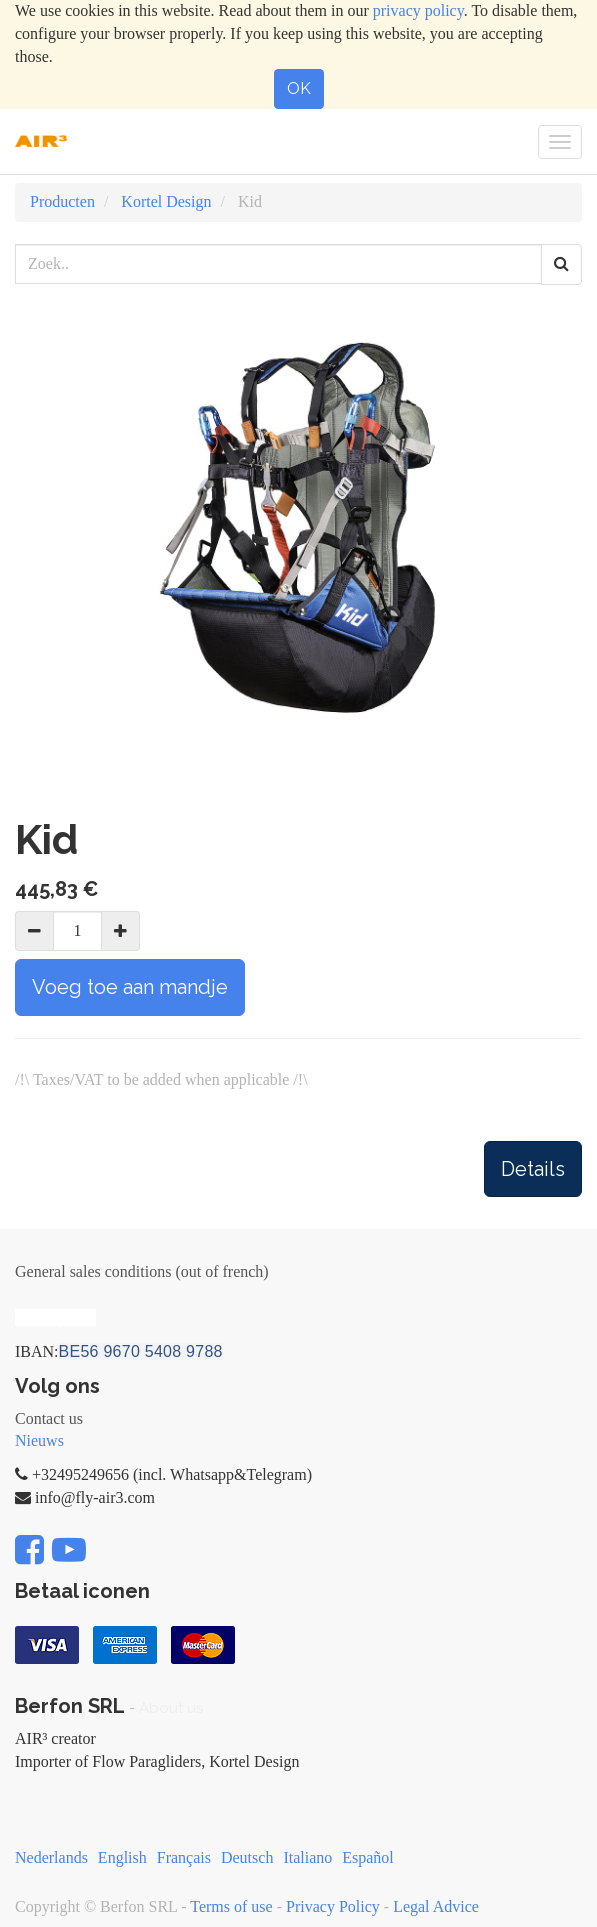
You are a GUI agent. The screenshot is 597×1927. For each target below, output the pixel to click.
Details (533, 1169)
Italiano (307, 1857)
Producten (62, 201)
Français (184, 1857)
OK (299, 88)
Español (368, 1857)
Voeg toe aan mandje (130, 987)
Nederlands (51, 1857)
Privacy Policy (333, 1906)
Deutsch (247, 1857)
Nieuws (39, 1440)
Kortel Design (166, 201)
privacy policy (418, 10)
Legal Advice (436, 1906)
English (122, 1857)
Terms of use (231, 1906)
